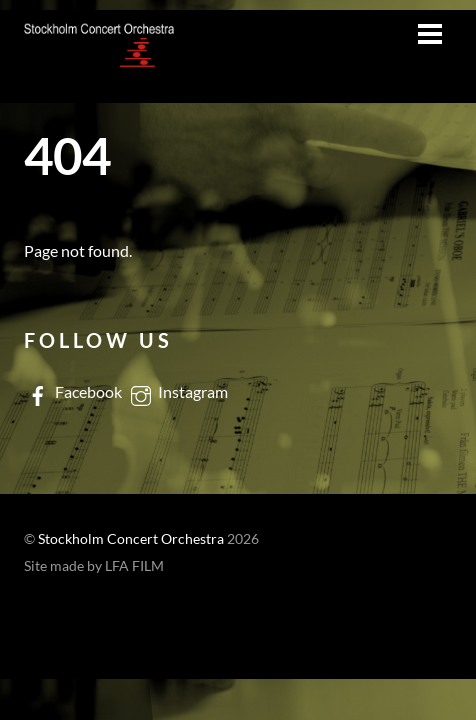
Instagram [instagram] (177, 391)
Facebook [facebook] (73, 391)
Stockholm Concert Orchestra (131, 539)
